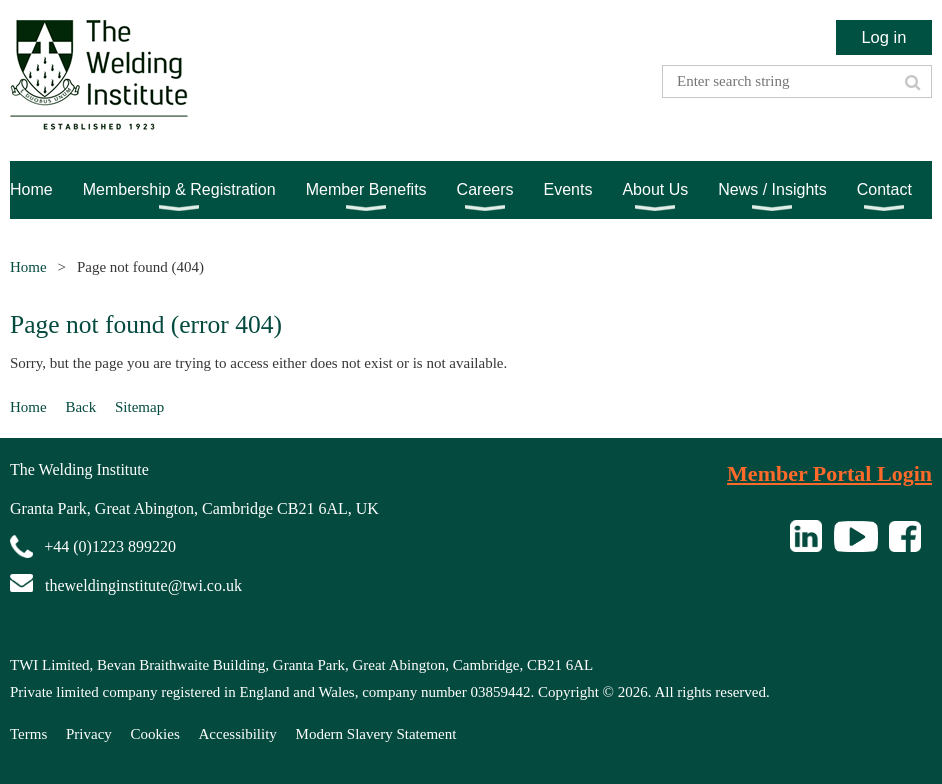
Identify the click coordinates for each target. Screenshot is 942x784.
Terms (28, 734)
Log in (883, 37)
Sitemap (139, 407)
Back (80, 407)
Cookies (155, 734)
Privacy (89, 734)
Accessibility (238, 734)
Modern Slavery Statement (376, 734)
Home (28, 267)
